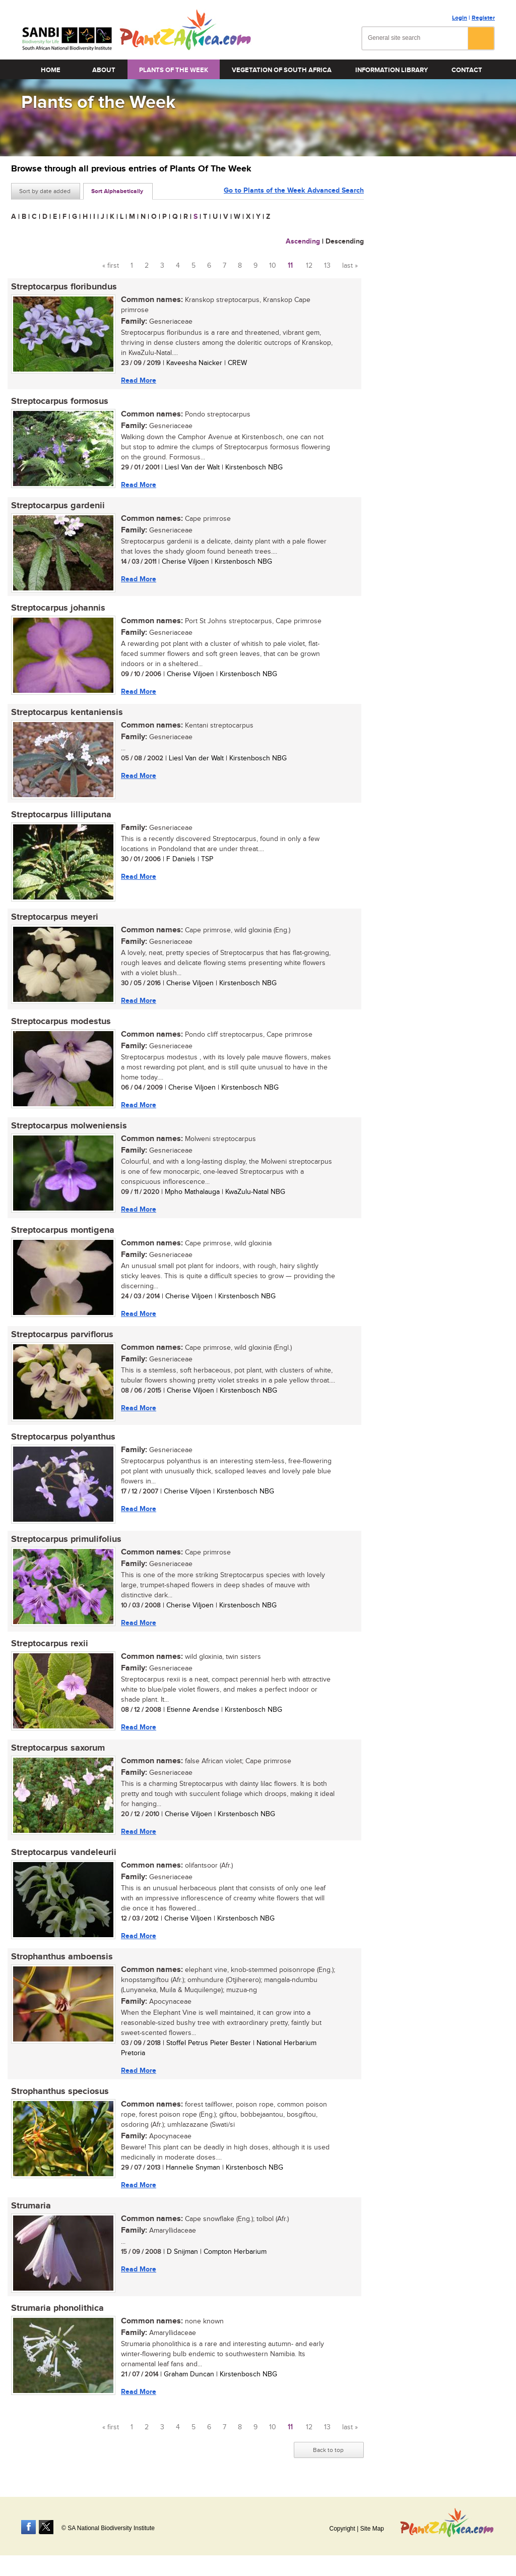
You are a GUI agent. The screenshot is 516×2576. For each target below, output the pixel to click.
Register (483, 18)
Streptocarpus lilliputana (61, 814)
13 (327, 265)
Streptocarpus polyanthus (63, 1437)
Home (50, 70)
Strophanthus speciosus (60, 2091)
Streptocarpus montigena (62, 1230)
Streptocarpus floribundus (64, 286)
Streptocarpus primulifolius (66, 1539)
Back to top (328, 2449)
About (103, 70)
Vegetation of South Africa (282, 70)
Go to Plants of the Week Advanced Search (294, 190)
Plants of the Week (173, 70)
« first (110, 265)
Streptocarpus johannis (58, 608)
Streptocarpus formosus (59, 401)
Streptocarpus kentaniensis (67, 712)
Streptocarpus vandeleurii (63, 1852)
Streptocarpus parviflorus (62, 1334)
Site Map (372, 2528)
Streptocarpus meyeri (54, 917)
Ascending (303, 241)
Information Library (391, 70)
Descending (345, 241)
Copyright (342, 2528)
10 (272, 265)
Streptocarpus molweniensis (69, 1125)
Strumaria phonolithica (57, 2308)
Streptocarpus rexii (49, 1643)
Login (459, 18)
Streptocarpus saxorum (58, 1748)
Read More (138, 380)
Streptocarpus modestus (61, 1021)
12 (309, 265)
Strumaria (31, 2205)
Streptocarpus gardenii (58, 505)
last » (350, 265)
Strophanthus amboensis (62, 1956)
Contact (467, 70)
